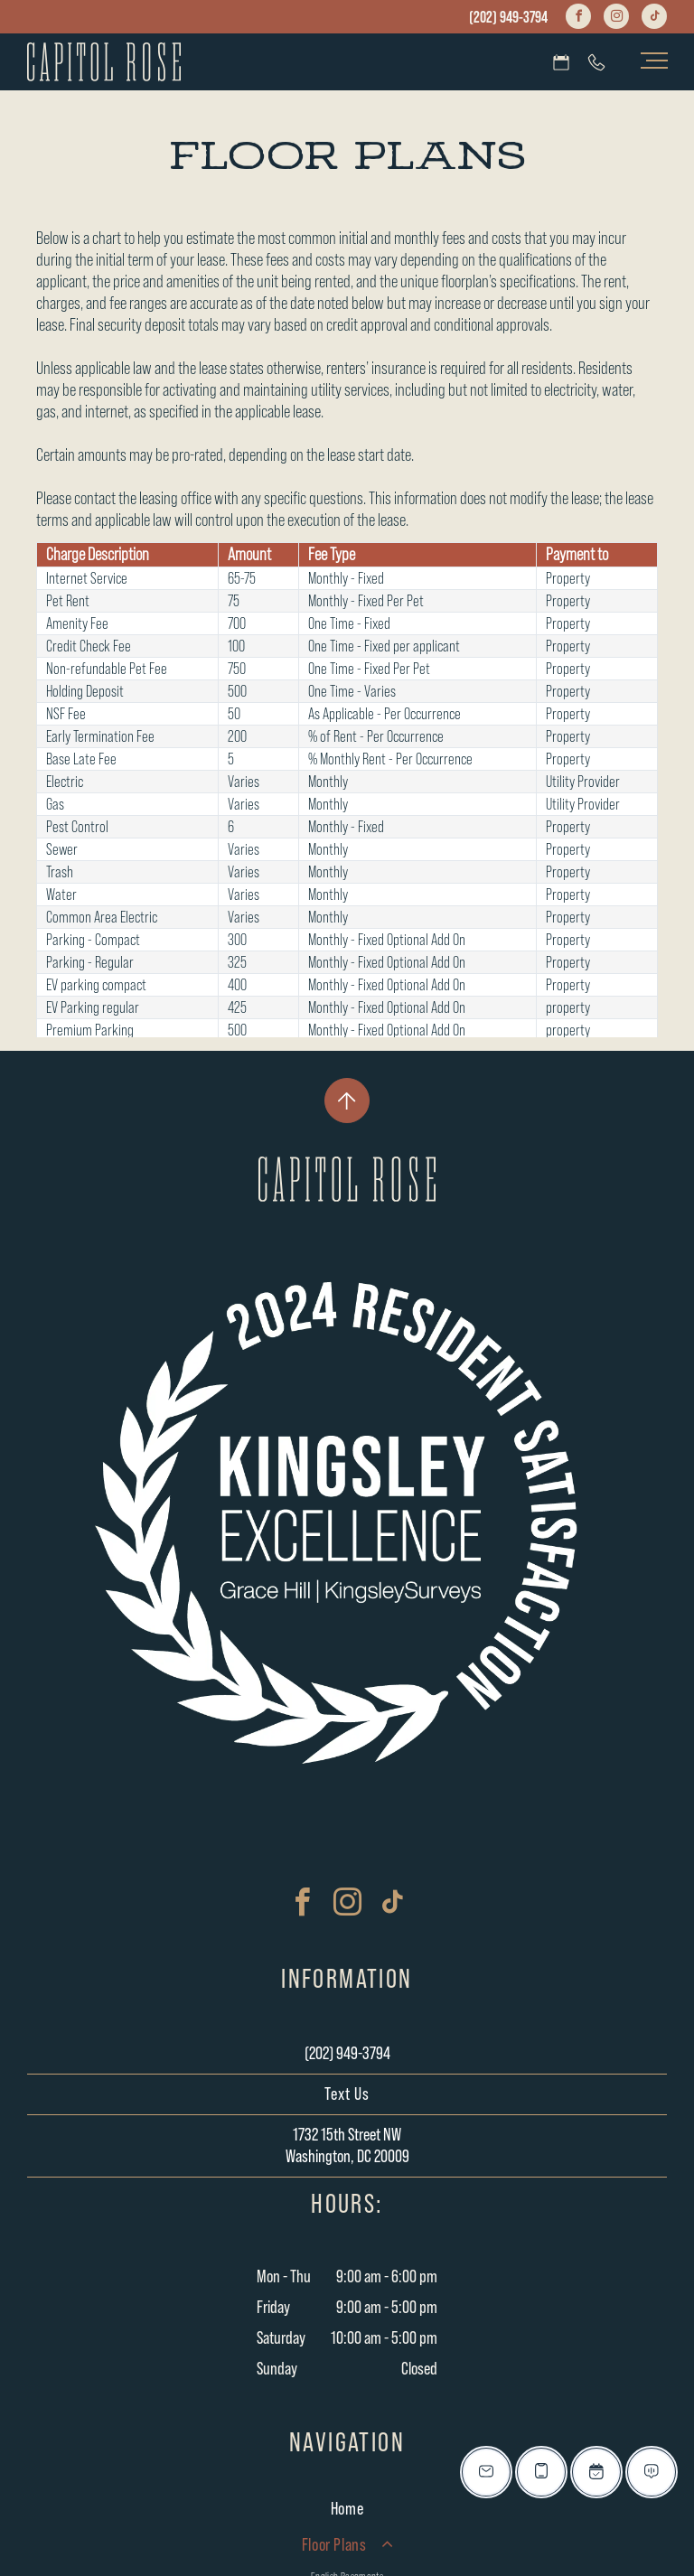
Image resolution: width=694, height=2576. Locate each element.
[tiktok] (654, 18)
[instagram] (616, 18)
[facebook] (578, 18)
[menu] (654, 60)
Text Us (347, 2094)
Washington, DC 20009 (347, 2157)
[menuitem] (347, 2509)
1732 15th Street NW (347, 2135)
